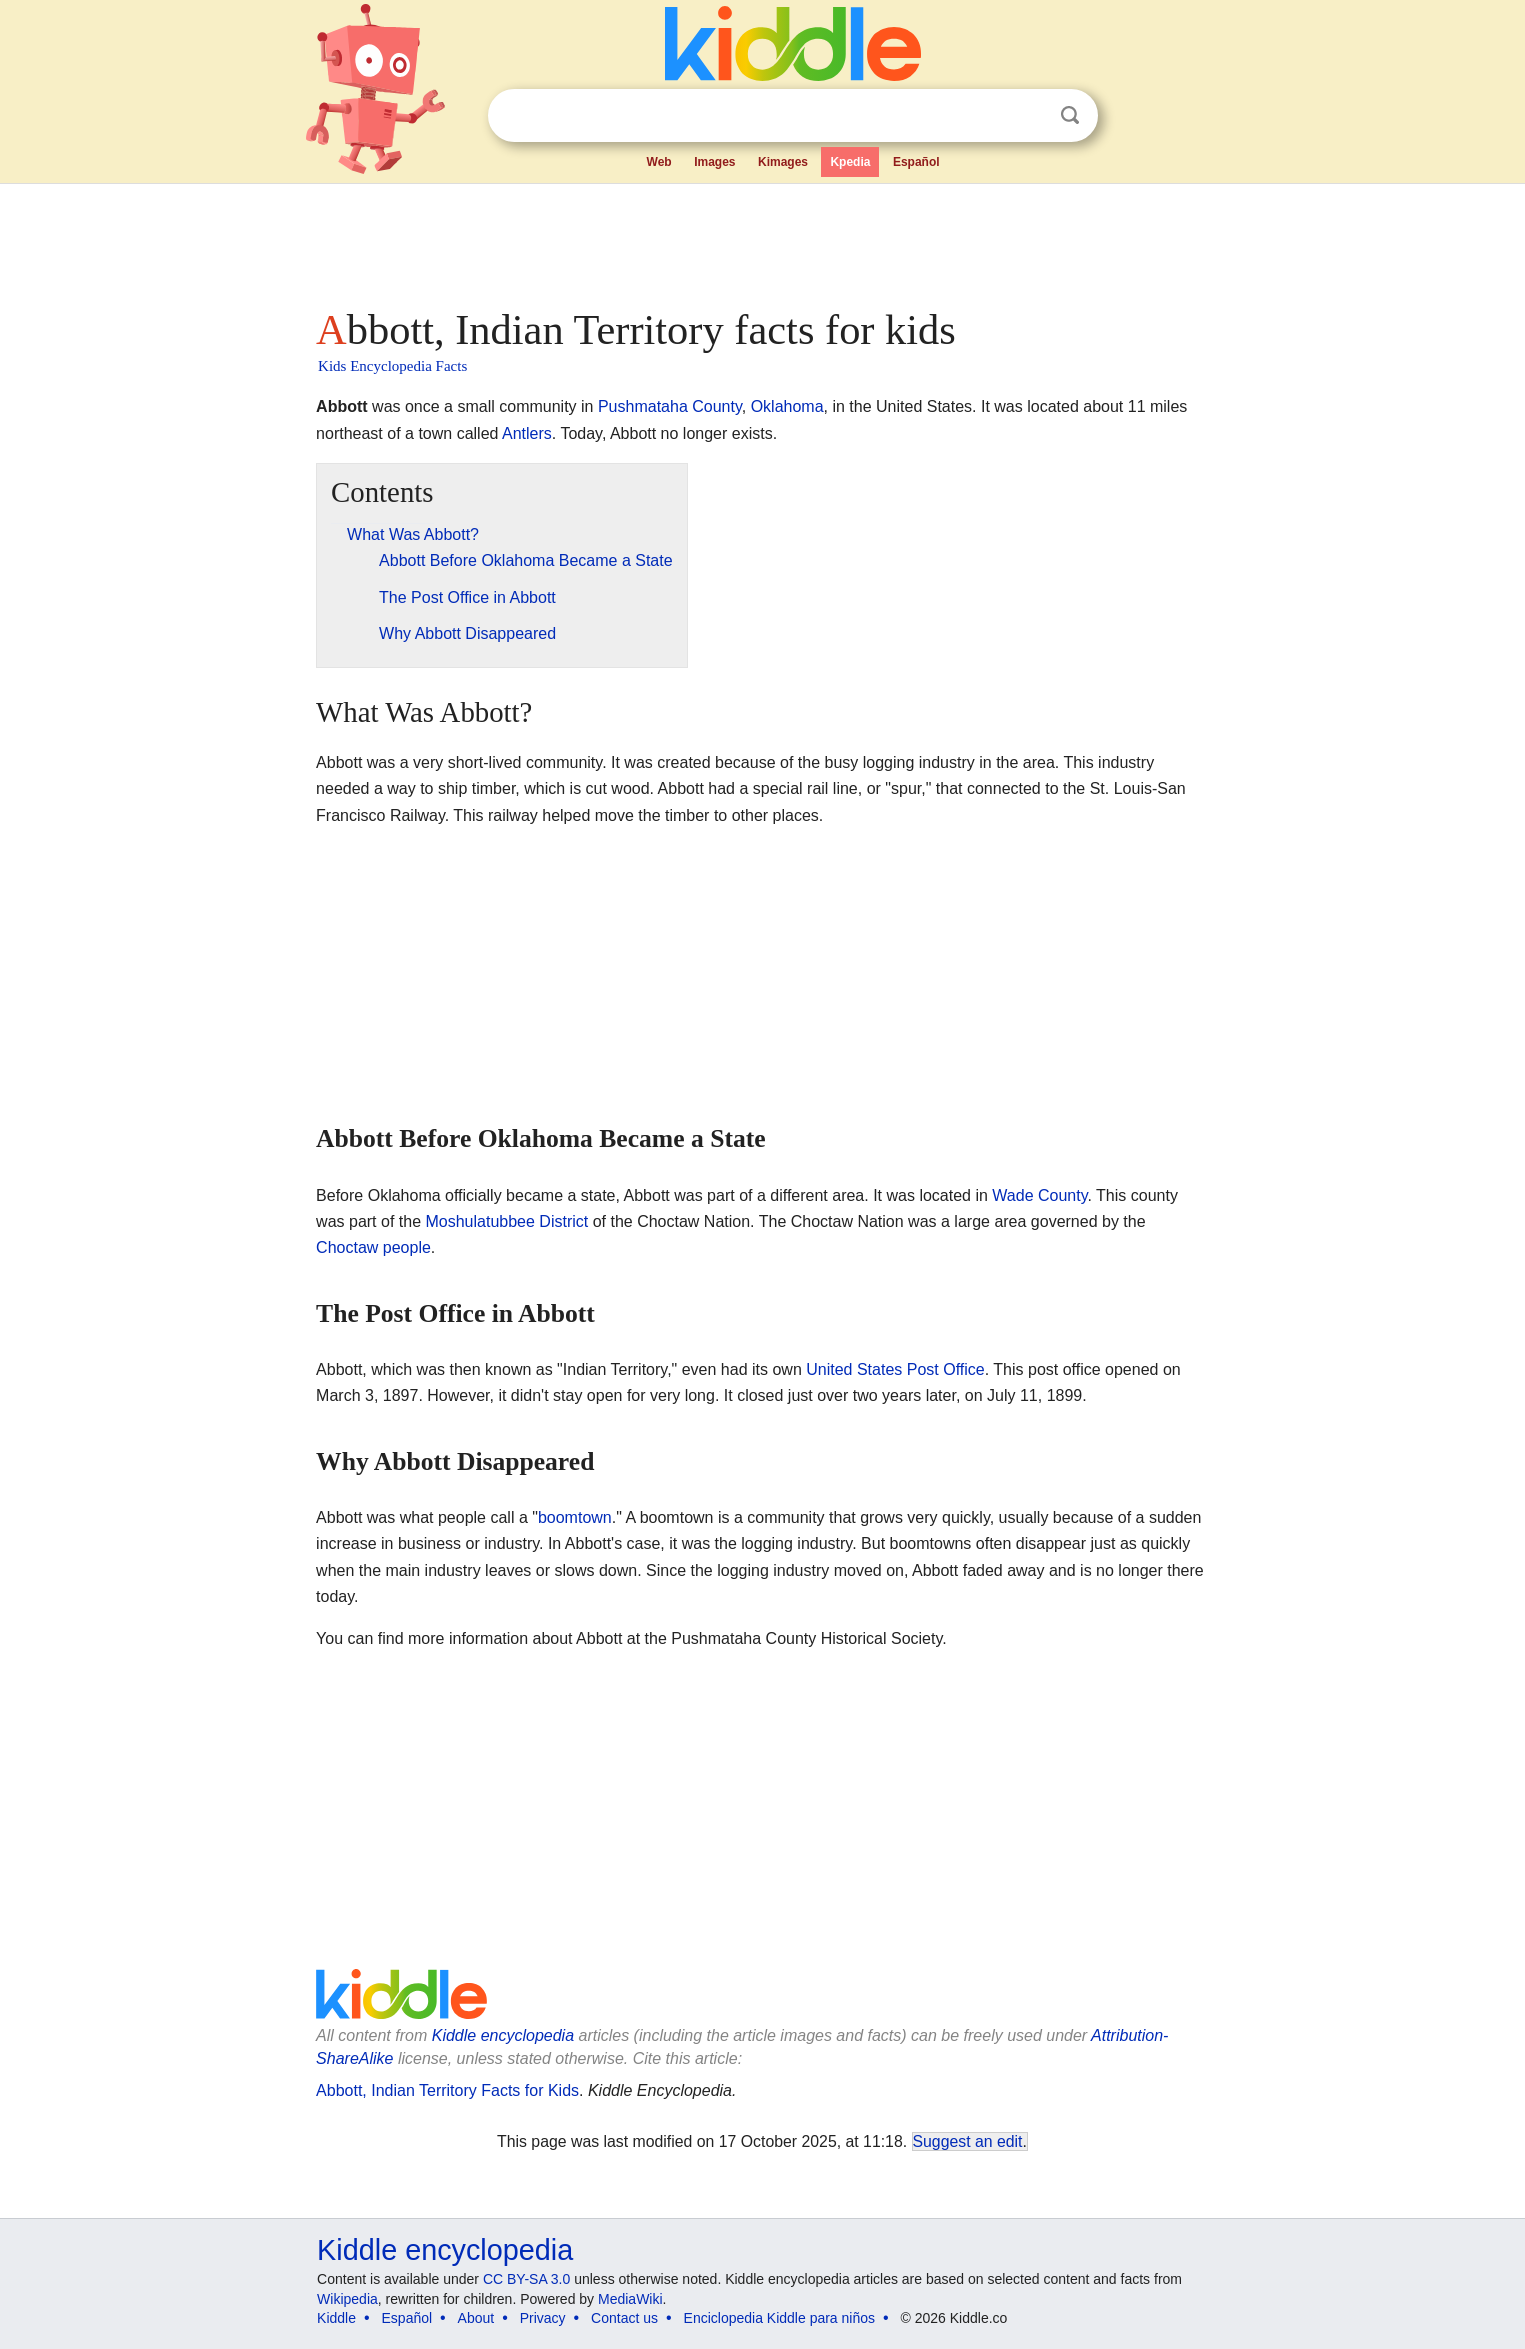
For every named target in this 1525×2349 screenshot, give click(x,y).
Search (1070, 115)
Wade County (1039, 1195)
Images (714, 162)
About (476, 2318)
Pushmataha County (670, 406)
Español (916, 162)
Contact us (624, 2318)
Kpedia (850, 162)
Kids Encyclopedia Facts (392, 366)
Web (659, 162)
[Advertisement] (761, 240)
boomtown (575, 1517)
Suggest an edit (968, 2141)
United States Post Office (895, 1369)
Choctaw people (373, 1247)
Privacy (543, 2318)
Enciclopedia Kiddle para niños (779, 2318)
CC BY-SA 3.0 (526, 2279)
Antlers (527, 433)
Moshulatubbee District (506, 1221)
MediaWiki (630, 2299)
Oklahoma (787, 406)
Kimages (783, 162)
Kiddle (336, 2318)
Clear (1029, 116)
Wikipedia (347, 2299)
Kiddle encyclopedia (503, 2035)
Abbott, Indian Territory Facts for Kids (447, 2090)
